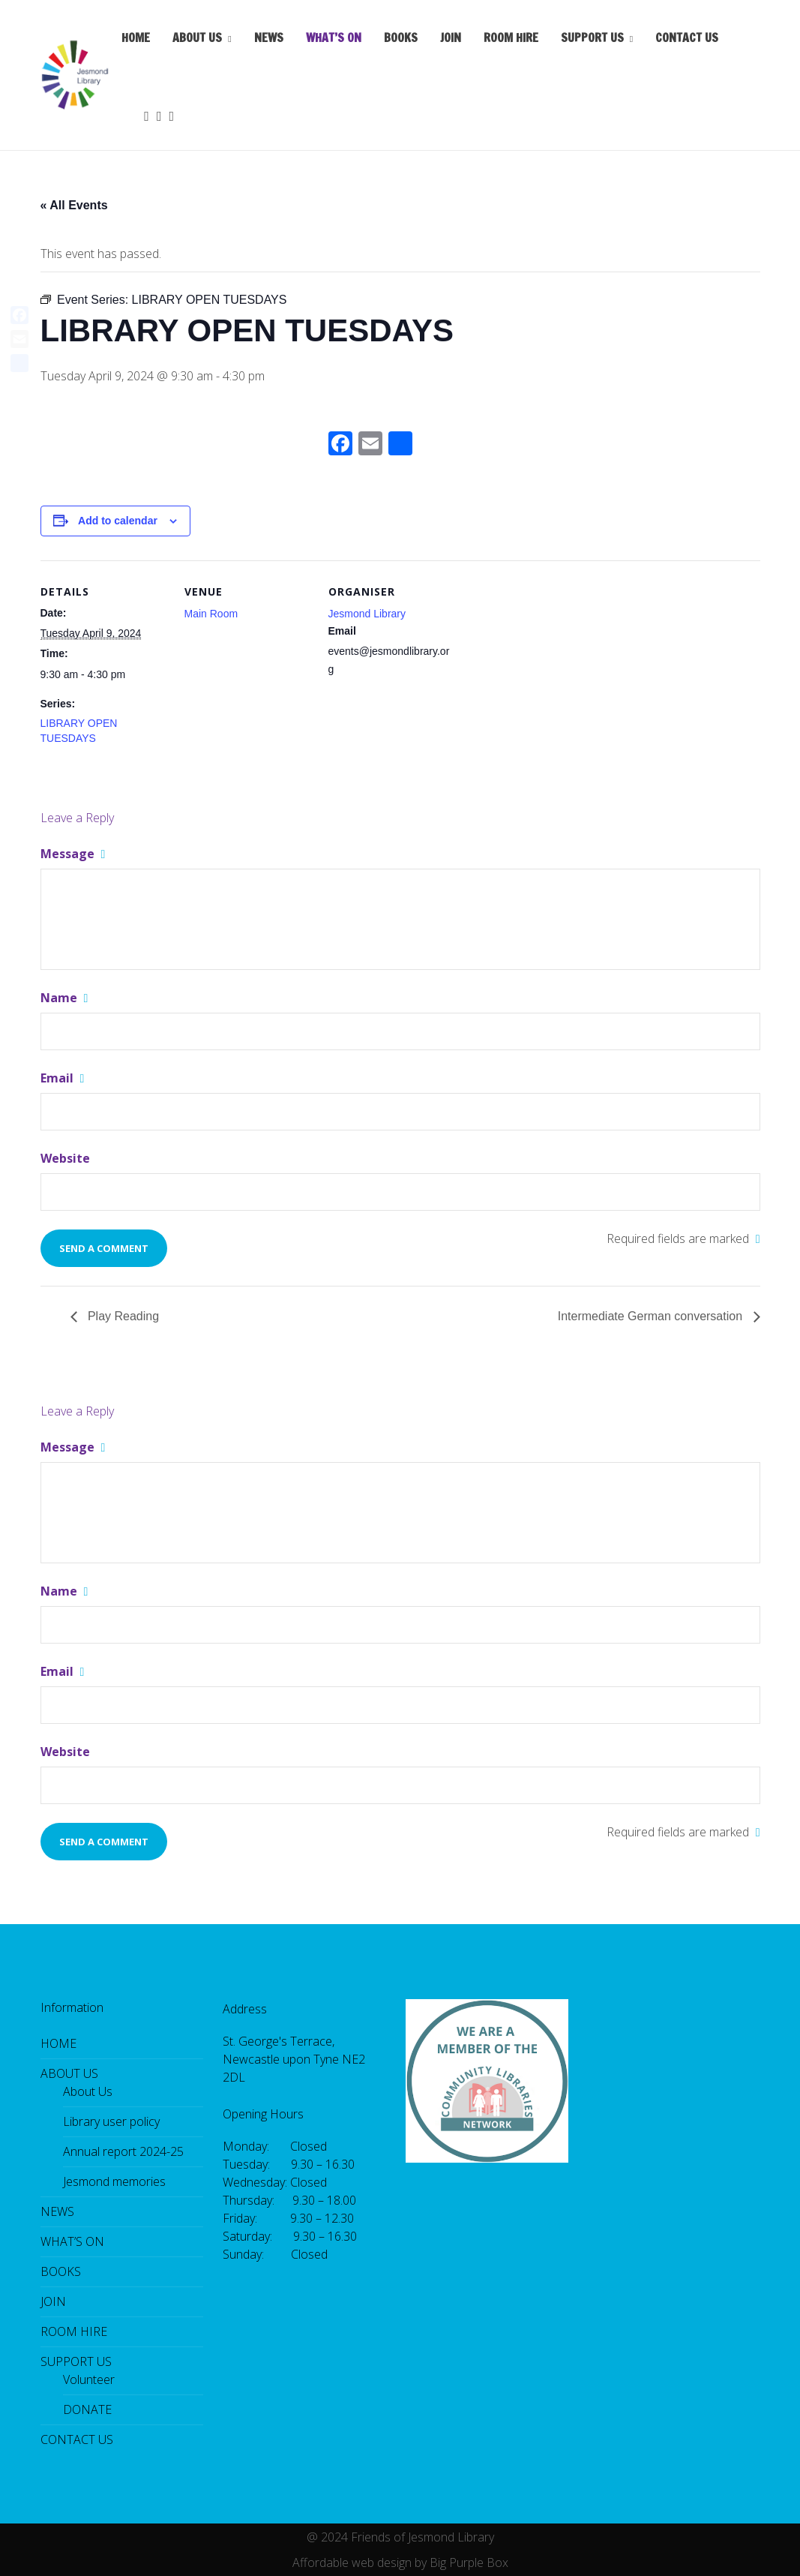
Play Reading (122, 1316)
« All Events (74, 205)
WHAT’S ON (333, 37)
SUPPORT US (592, 37)
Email (62, 1078)
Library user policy (111, 2121)
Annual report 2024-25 (123, 2151)
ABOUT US (197, 37)
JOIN (450, 37)
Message (73, 853)
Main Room (211, 614)
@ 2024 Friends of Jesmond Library (400, 2537)
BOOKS (401, 37)
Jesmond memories (114, 2181)
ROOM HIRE (511, 37)
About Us (87, 2091)
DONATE (87, 2409)
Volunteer (89, 2379)
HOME (135, 37)
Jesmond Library (367, 614)
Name (64, 997)
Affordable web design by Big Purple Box (400, 2562)
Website (65, 1158)
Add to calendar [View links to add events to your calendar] (117, 521)
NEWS (268, 37)
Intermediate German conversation (652, 1316)
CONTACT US (686, 37)
